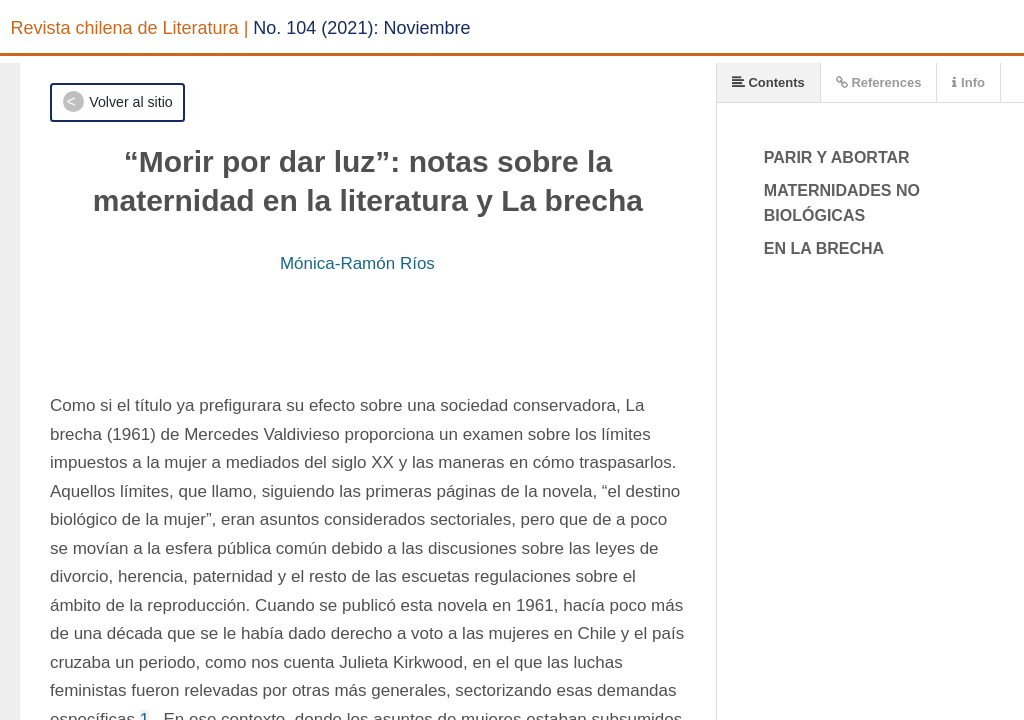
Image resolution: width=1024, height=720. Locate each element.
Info (968, 82)
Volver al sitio (130, 102)
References (879, 82)
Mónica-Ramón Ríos (357, 263)
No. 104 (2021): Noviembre (361, 28)
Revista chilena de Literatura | (130, 28)
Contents (768, 82)
